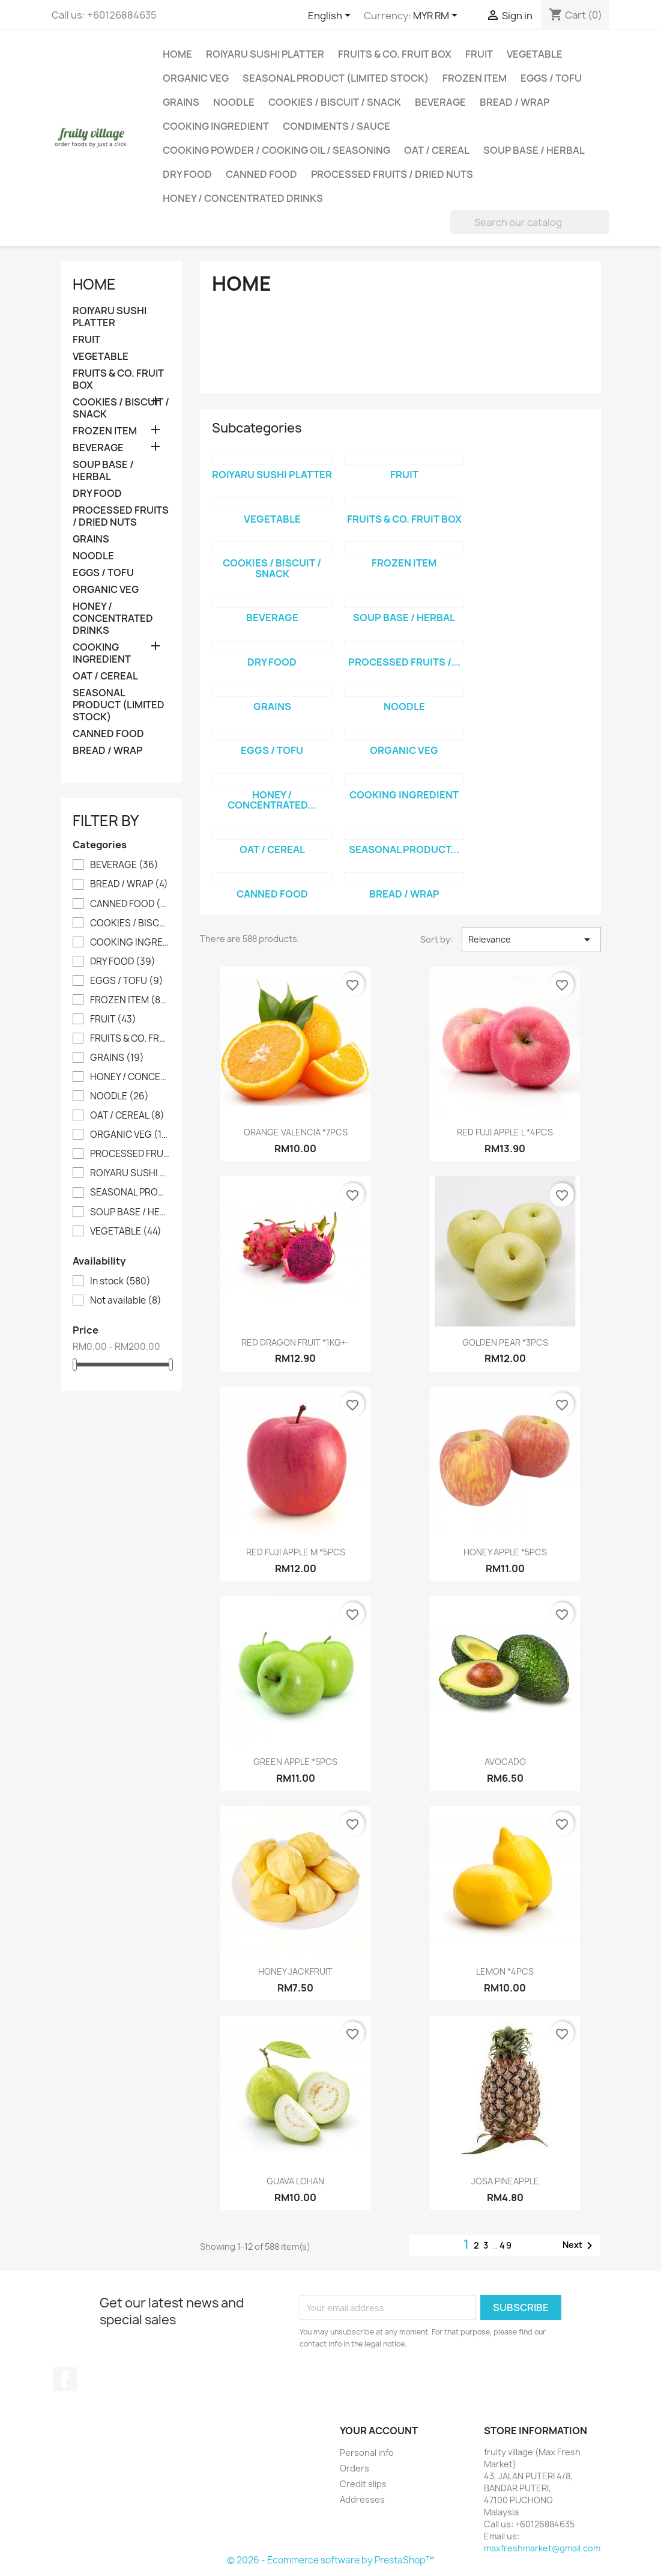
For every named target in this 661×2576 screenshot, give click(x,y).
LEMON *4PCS (505, 1971)
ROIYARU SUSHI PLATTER (265, 54)
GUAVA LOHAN (295, 2181)
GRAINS (181, 102)
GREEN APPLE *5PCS (295, 1761)
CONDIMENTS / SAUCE (336, 126)
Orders (354, 2468)
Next (580, 2245)
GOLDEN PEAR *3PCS (505, 1342)
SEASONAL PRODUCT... (404, 849)
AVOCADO (505, 1761)
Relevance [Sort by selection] (531, 939)
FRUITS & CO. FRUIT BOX (394, 54)
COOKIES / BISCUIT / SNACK (334, 102)
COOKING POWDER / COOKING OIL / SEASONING (276, 150)
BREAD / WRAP (514, 102)
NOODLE (234, 102)
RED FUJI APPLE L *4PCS (505, 1132)
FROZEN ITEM (474, 78)
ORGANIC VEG (196, 78)
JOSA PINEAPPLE (505, 2181)
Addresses (362, 2499)
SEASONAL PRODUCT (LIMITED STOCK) (336, 78)
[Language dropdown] (331, 16)
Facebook (65, 2379)
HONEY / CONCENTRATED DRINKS (243, 198)
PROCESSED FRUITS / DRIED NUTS (392, 174)
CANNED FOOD (261, 174)
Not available (125, 1301)
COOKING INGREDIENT (216, 126)
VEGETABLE (535, 54)
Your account (379, 2430)
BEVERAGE (440, 102)
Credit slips (363, 2483)
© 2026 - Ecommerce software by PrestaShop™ (330, 2560)
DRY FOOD (187, 174)
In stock (120, 1281)
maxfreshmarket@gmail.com (542, 2548)
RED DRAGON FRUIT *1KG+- (295, 1342)
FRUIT (479, 54)
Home (177, 54)
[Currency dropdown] (437, 16)
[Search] (529, 222)
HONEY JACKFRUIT (295, 1971)
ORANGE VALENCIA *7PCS (296, 1132)
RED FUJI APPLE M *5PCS (295, 1552)
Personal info (367, 2452)
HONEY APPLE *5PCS (505, 1552)
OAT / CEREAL (436, 150)
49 (506, 2245)
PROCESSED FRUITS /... (404, 662)
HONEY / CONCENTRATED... (272, 800)
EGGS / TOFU (551, 78)
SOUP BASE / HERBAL (534, 150)
